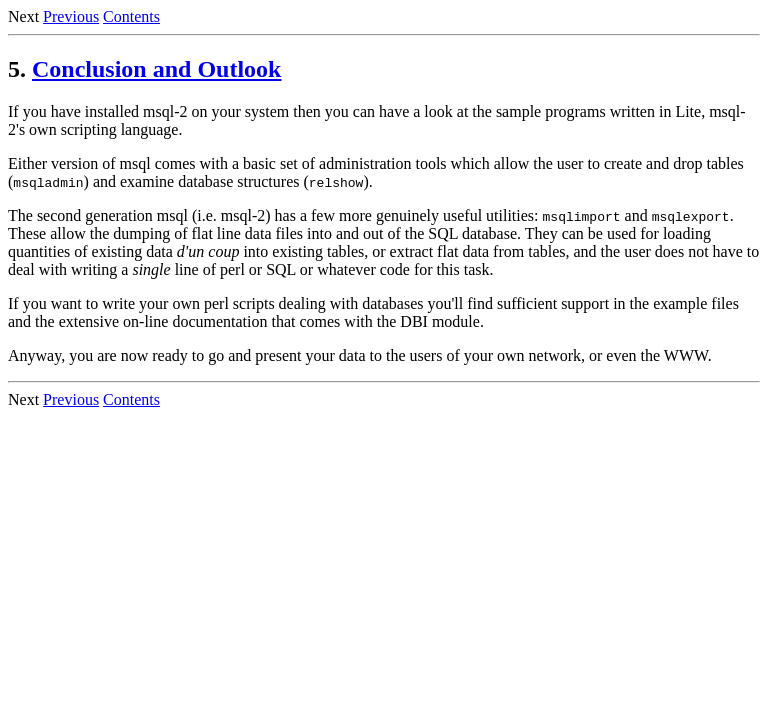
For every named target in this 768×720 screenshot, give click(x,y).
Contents (131, 16)
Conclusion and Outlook (156, 69)
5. (17, 69)
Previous (71, 16)
